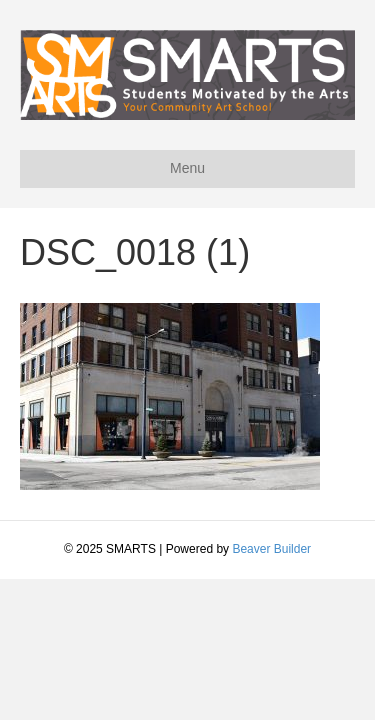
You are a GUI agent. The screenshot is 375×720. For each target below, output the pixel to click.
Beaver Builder (271, 549)
